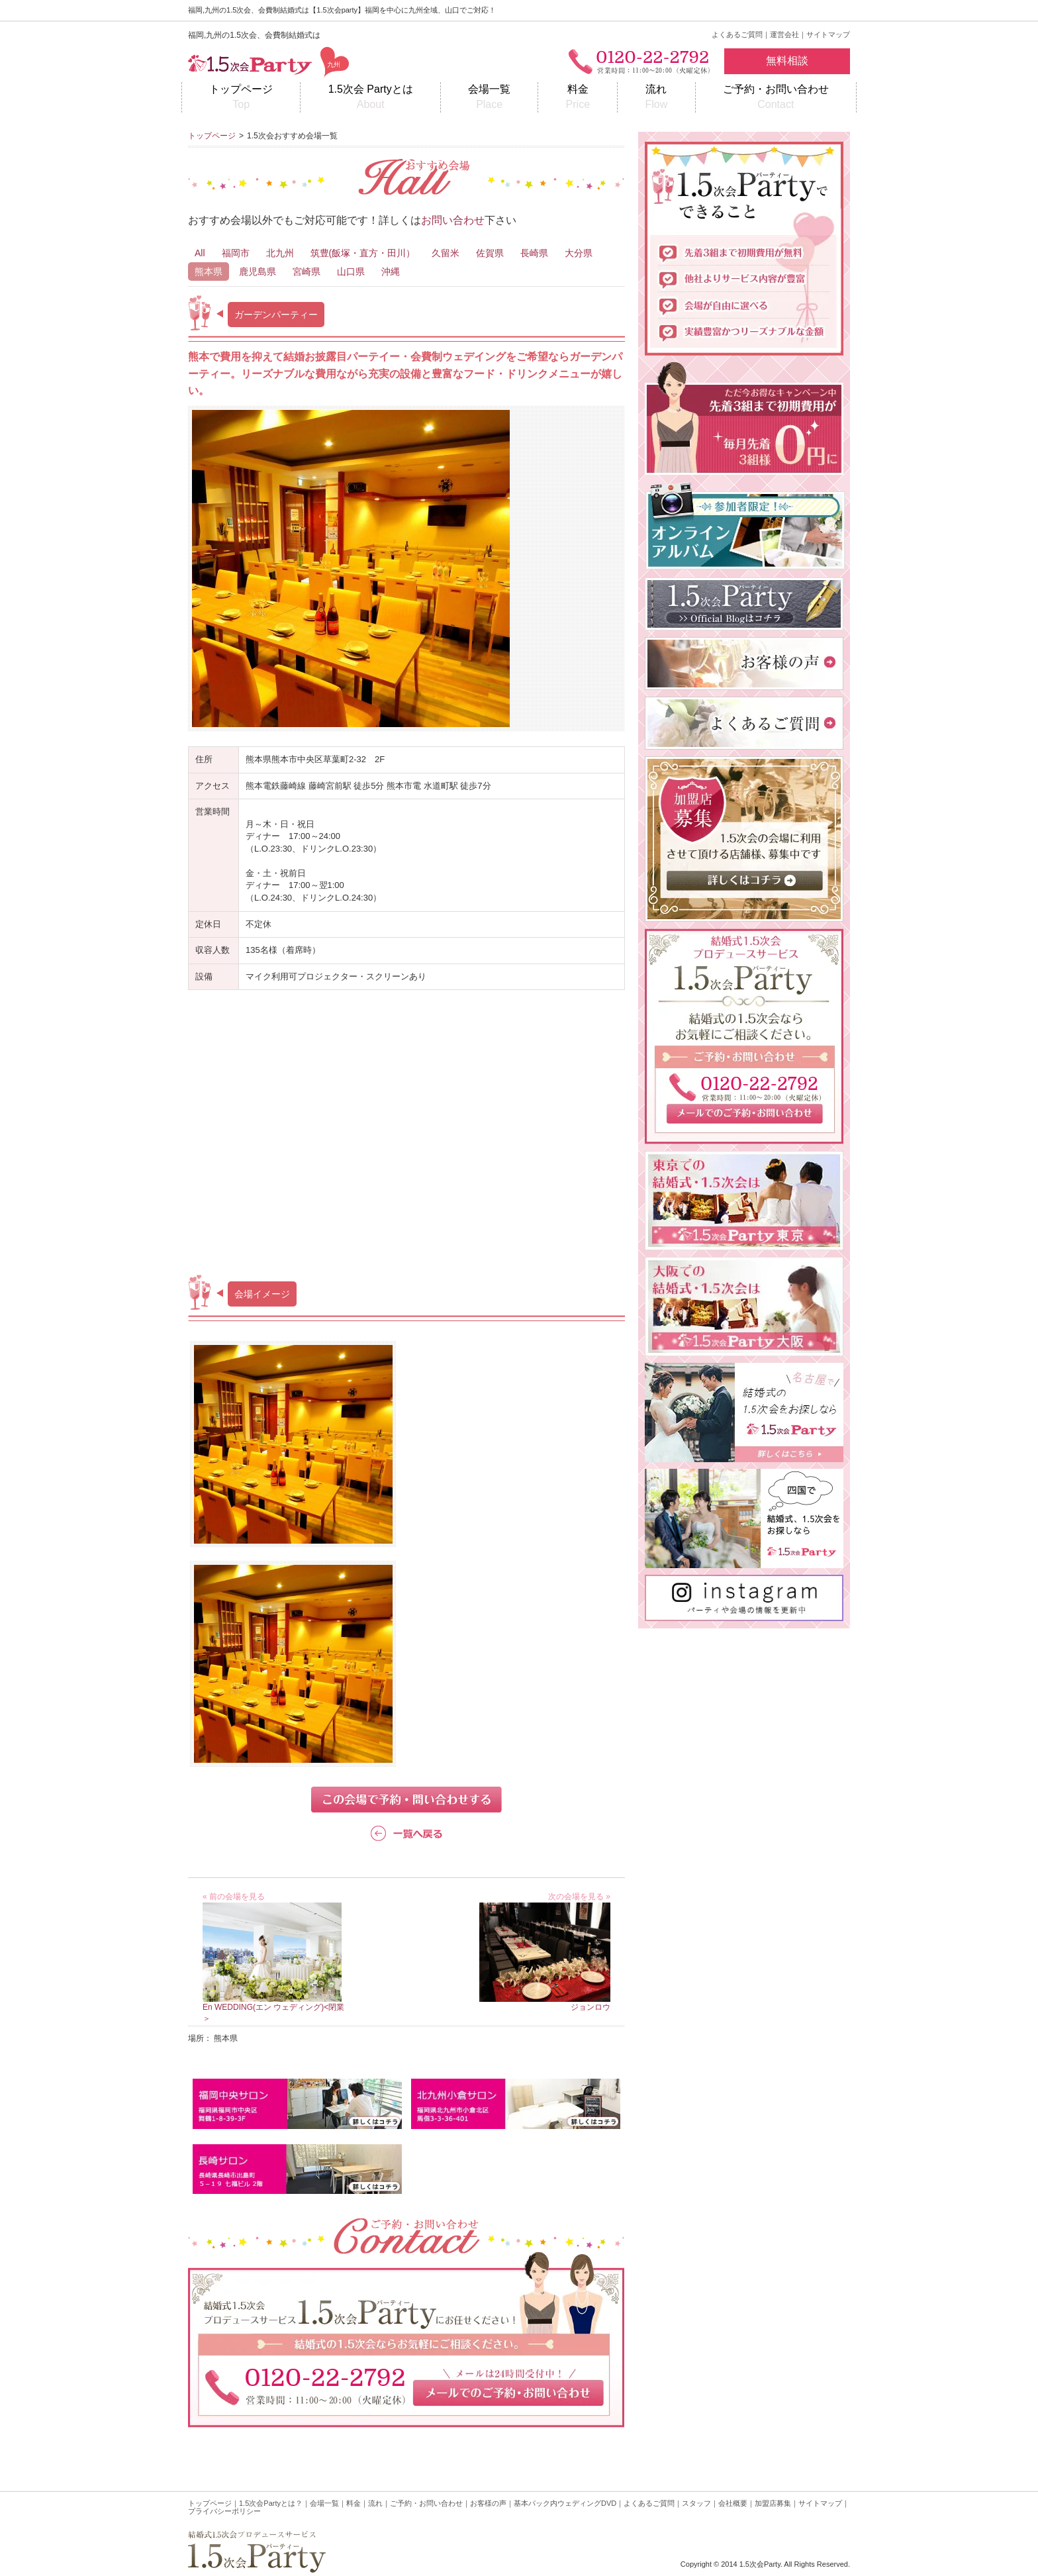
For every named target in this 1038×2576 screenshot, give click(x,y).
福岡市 (236, 253)
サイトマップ (828, 34)
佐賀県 (490, 253)
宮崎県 (306, 271)
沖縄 (390, 271)
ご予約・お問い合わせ (776, 98)
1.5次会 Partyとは (370, 98)
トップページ (241, 98)
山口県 (351, 271)
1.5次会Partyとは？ (271, 2503)
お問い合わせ (453, 220)
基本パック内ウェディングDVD (565, 2503)
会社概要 (732, 2503)
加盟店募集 (773, 2503)
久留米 (445, 253)
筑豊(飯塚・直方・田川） (363, 253)
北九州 (280, 253)
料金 (577, 98)
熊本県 (208, 271)
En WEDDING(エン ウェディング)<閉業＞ (273, 2007)
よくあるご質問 (737, 34)
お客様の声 (488, 2503)
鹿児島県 (257, 271)
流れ (656, 98)
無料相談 (787, 60)
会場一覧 (489, 98)
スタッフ (696, 2503)
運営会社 (784, 34)
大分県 (578, 253)
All (200, 253)
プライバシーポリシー (224, 2511)
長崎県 (534, 253)
